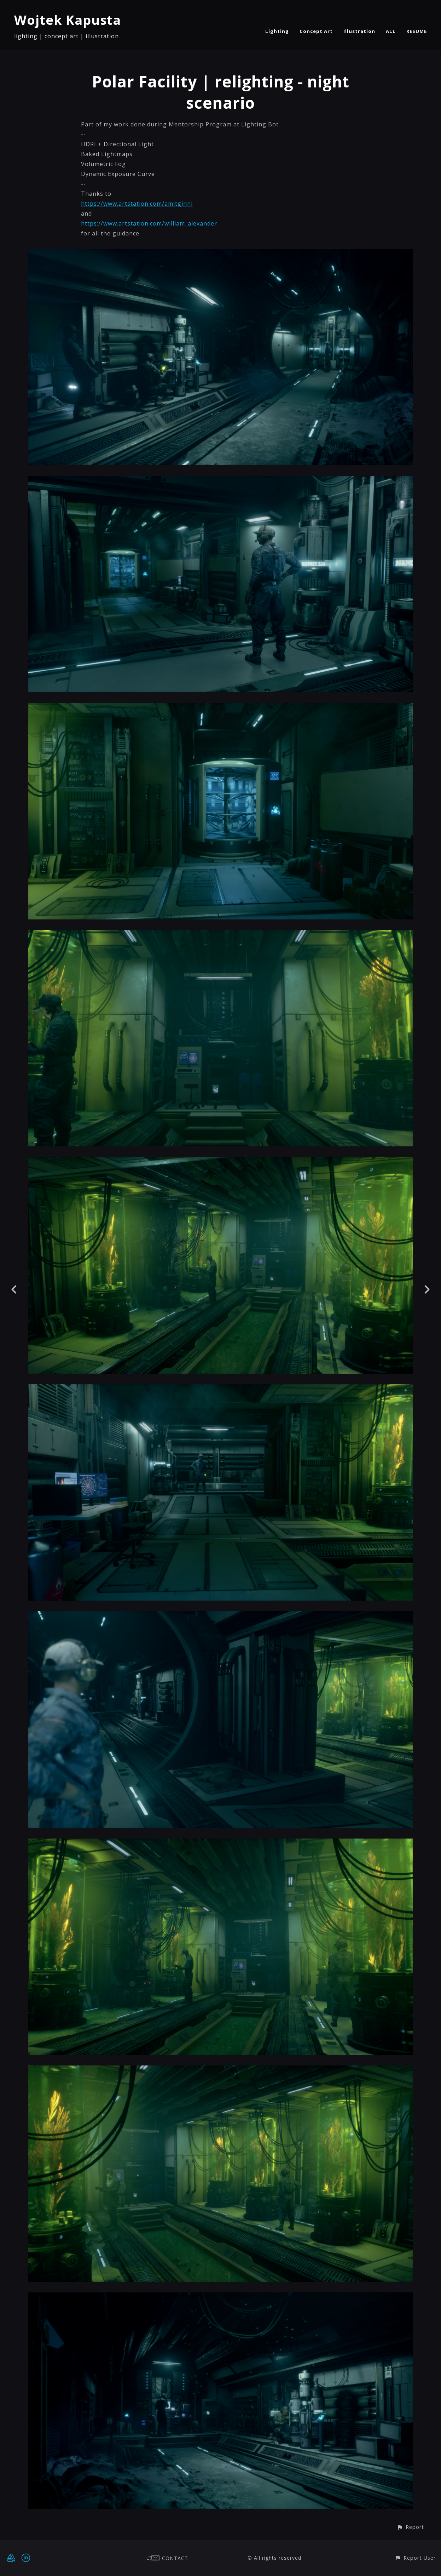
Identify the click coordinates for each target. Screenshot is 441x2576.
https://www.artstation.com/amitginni (137, 203)
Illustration (359, 31)
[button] (410, 2527)
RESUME (416, 31)
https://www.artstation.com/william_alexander (149, 223)
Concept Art (316, 31)
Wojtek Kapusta (67, 20)
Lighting (277, 31)
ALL (391, 31)
